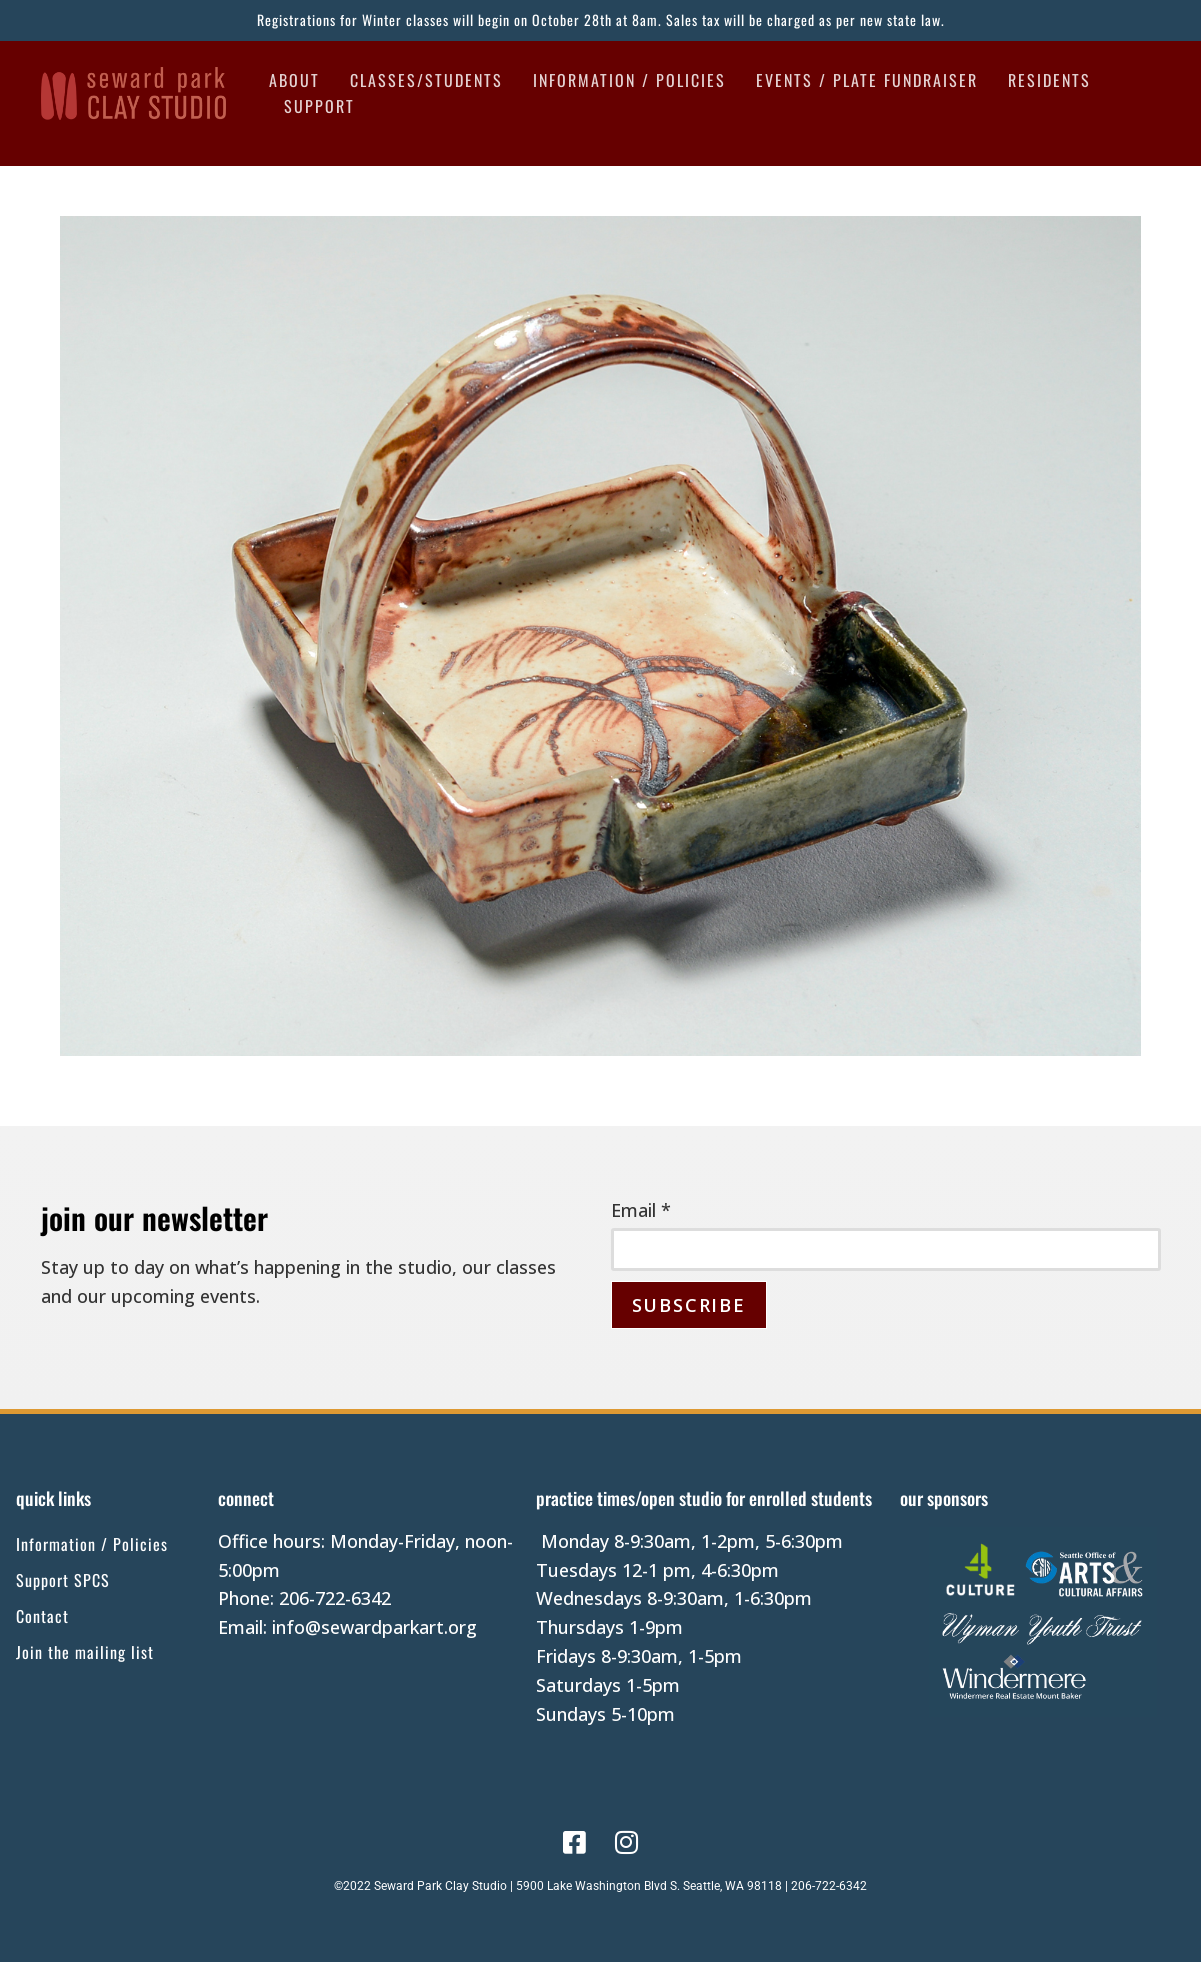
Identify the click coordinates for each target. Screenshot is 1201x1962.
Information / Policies (629, 80)
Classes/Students (426, 80)
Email (641, 1210)
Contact (42, 1616)
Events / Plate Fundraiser (867, 80)
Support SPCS (63, 1580)
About (294, 80)
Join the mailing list (85, 1652)
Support (319, 106)
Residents (1049, 80)
